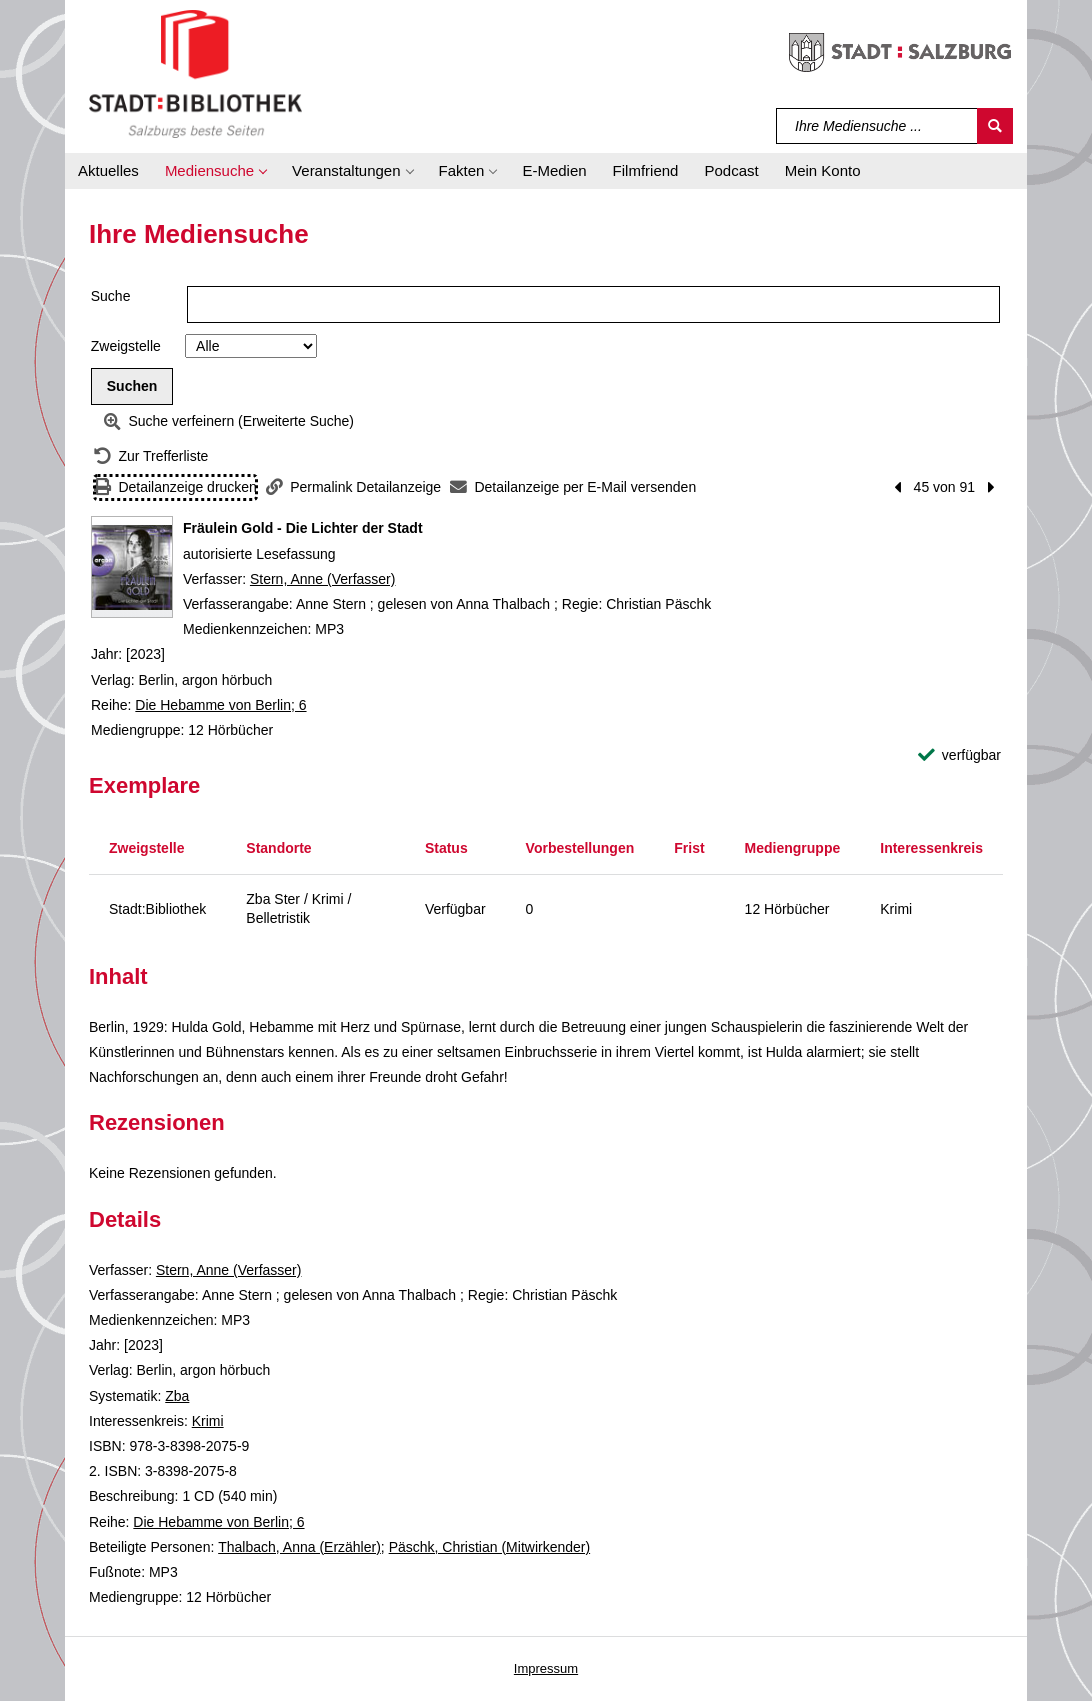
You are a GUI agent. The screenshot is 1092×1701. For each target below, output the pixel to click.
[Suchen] (995, 126)
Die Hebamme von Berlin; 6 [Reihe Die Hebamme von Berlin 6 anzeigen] (220, 705)
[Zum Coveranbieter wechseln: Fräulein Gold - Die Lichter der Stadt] (132, 567)
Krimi (208, 1421)
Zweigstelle (126, 346)
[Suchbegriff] (877, 126)
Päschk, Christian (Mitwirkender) (490, 1547)
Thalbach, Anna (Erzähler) (299, 1547)
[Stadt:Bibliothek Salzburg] (195, 73)
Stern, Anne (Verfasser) (323, 579)
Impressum (546, 1668)
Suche (111, 296)
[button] (215, 171)
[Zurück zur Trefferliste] (151, 456)
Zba (177, 1396)
